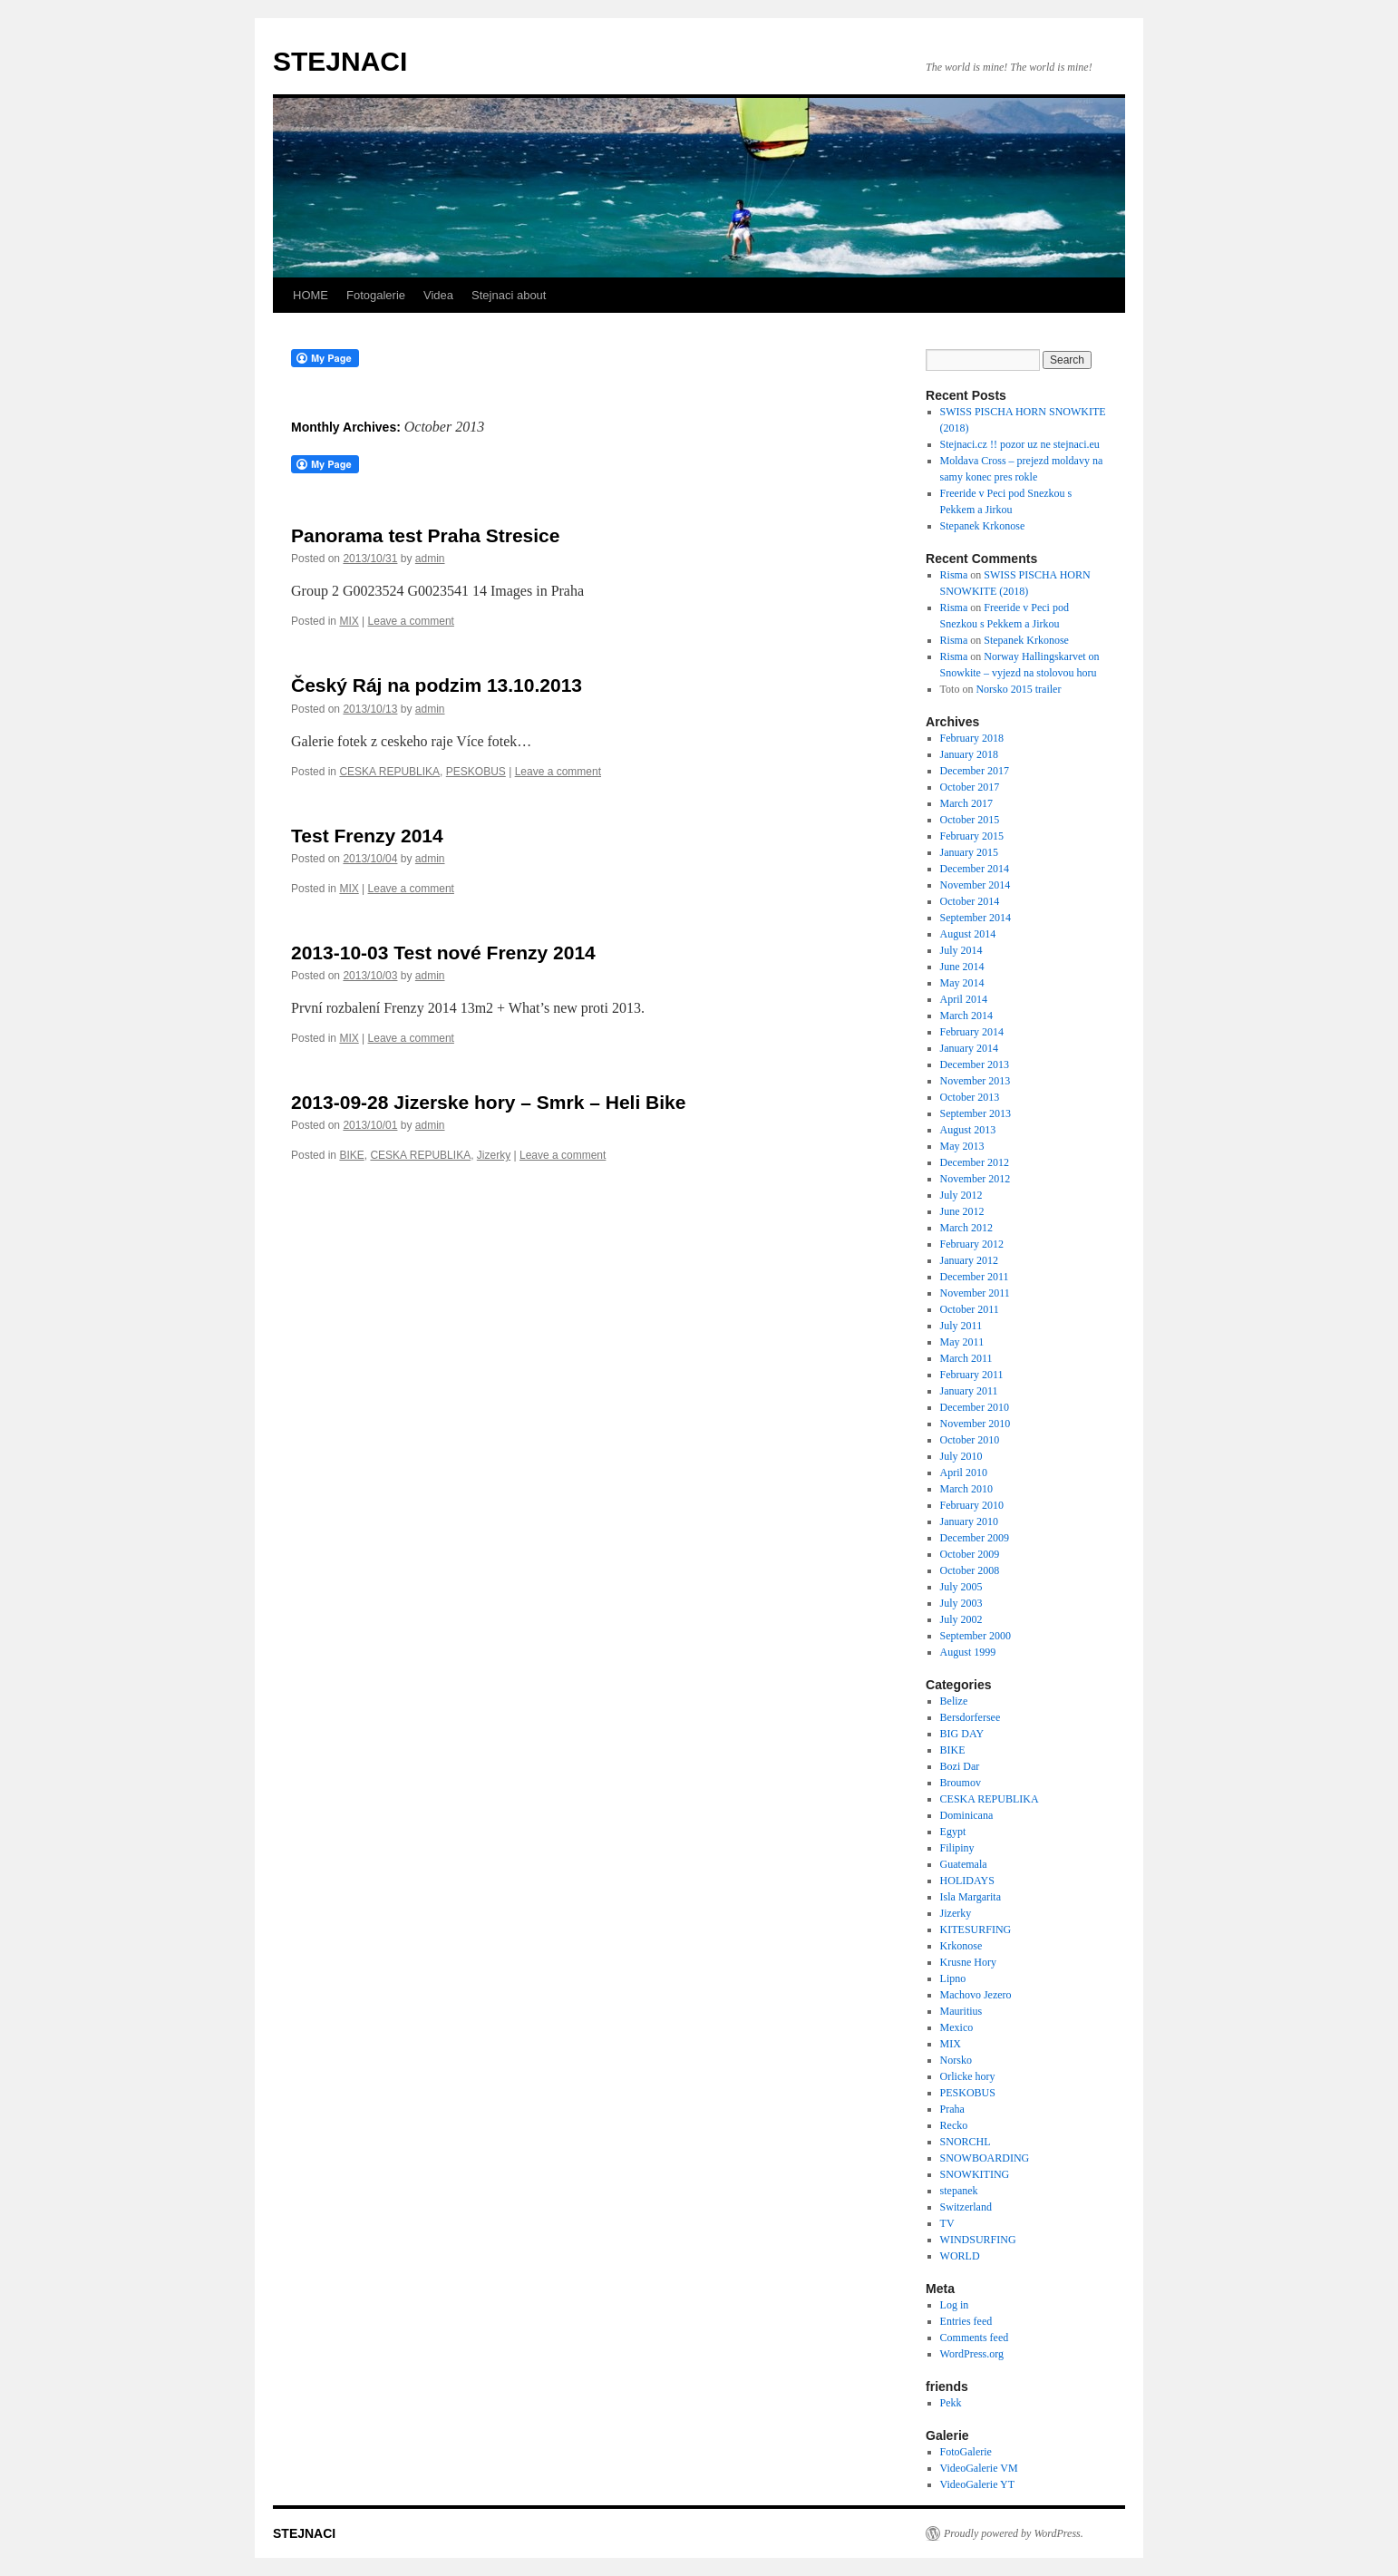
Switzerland (966, 2207)
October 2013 (970, 1097)
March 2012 (966, 1227)
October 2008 (970, 1570)
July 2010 (961, 1456)
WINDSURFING (978, 2239)
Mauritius (961, 2011)
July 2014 (961, 950)
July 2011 (961, 1325)
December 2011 (974, 1276)
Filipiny (957, 1848)
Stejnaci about (508, 295)
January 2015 (969, 852)
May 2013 (962, 1146)
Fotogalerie (375, 295)
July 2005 (961, 1586)
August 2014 (968, 934)
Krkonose (961, 1945)
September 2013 (975, 1113)
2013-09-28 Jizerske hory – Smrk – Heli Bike (488, 1102)
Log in (954, 2305)
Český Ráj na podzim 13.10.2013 (436, 685)
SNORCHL (965, 2141)
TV (947, 2223)
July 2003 (961, 1603)
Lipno (953, 1978)
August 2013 (968, 1129)
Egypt (953, 1831)
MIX (348, 621)
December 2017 (974, 770)
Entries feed (966, 2321)
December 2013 (974, 1064)
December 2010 (974, 1407)
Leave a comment (411, 621)
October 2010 (970, 1440)
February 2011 (972, 1374)
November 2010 (975, 1423)
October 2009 (970, 1554)
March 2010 (966, 1488)
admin (430, 558)
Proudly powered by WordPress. (1013, 2533)
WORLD (960, 2256)
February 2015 (972, 836)
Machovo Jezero (976, 1994)
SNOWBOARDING (985, 2158)
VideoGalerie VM (979, 2468)
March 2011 (966, 1358)
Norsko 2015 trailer (1018, 689)
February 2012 (972, 1244)
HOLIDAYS (967, 1880)
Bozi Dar (960, 1766)
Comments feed (974, 2337)
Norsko (956, 2060)
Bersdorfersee (970, 1717)
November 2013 (975, 1080)
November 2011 (975, 1293)
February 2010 (972, 1505)
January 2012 (969, 1260)
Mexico (957, 2027)
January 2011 (969, 1391)
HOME (310, 295)
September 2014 (975, 917)
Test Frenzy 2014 (367, 835)
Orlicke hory (967, 2076)
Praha (952, 2109)
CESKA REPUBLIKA (389, 771)
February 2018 (972, 738)
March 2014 (966, 1015)
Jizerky (493, 1155)
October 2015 (970, 819)
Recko (954, 2125)
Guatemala (963, 1864)
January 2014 (969, 1048)
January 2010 (969, 1521)
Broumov (960, 1782)
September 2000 (975, 1635)
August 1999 (968, 1652)
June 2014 (962, 966)
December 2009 (974, 1537)
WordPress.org (972, 2354)
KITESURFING (976, 1929)
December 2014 (974, 868)
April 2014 (963, 999)
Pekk (951, 2402)
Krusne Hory (968, 1962)
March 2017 (966, 803)
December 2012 (974, 1162)
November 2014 (975, 885)
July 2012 (961, 1195)
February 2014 (972, 1032)
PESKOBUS (476, 771)
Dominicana (967, 1815)
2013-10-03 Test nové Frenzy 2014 (443, 952)
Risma (954, 575)
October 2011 (969, 1309)
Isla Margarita (970, 1897)
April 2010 (963, 1472)
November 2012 (975, 1178)
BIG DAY (962, 1733)
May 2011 (962, 1342)
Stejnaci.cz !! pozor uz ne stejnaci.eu (1020, 444)
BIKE (351, 1155)
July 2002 (961, 1619)
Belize (954, 1701)
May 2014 (962, 983)
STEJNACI (340, 61)
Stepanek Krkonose (982, 526)
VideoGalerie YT (977, 2484)
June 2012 (962, 1211)
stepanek (959, 2190)
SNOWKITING (975, 2174)
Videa (438, 295)
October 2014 (970, 901)
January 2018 (969, 754)
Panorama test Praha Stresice (425, 535)
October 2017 (970, 787)
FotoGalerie (966, 2451)
